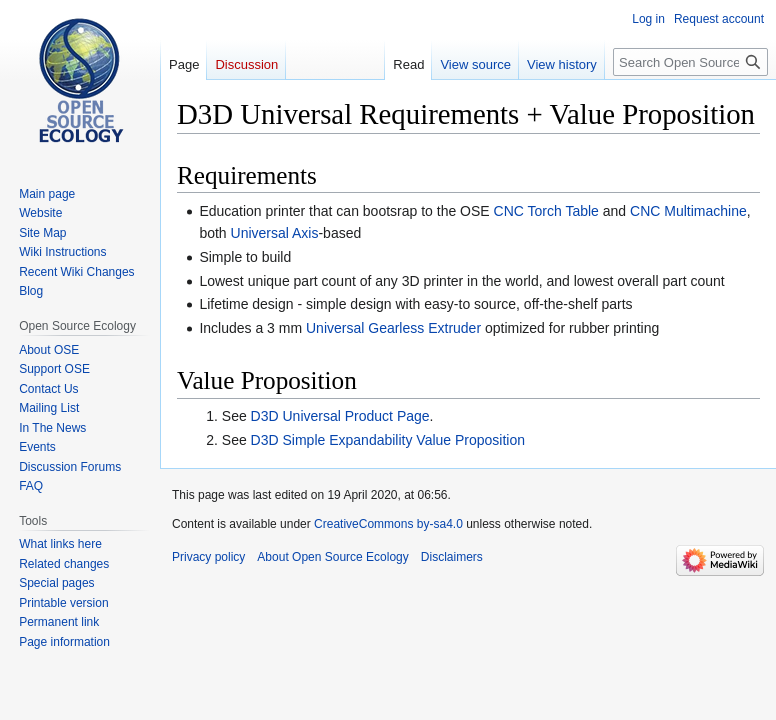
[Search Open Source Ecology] (690, 62)
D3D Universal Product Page (340, 416)
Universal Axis (275, 233)
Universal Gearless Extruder (393, 328)
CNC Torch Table (546, 211)
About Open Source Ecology (332, 557)
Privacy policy (208, 557)
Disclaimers (452, 557)
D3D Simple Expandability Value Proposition (388, 440)
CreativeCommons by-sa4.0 (388, 524)
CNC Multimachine (688, 211)
